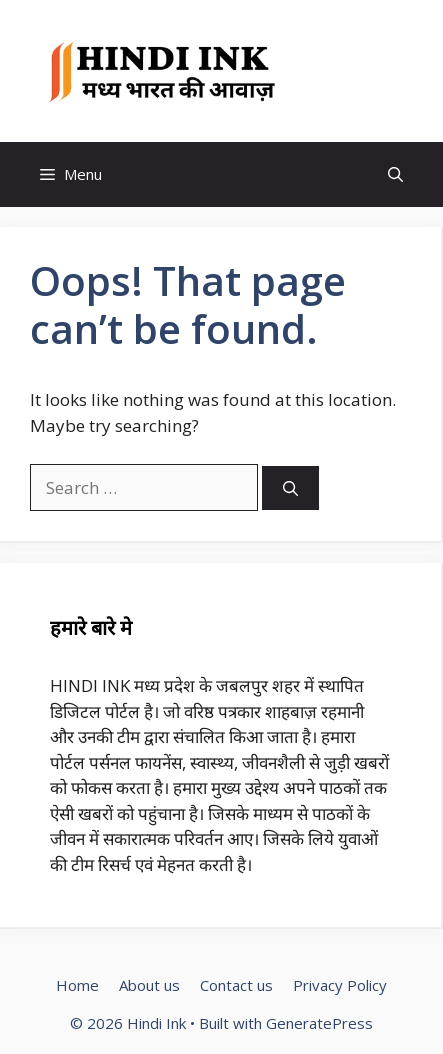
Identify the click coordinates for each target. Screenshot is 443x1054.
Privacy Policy (340, 985)
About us (149, 985)
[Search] (290, 488)
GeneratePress (319, 1023)
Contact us (236, 985)
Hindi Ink (345, 71)
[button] (395, 174)
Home (77, 985)
